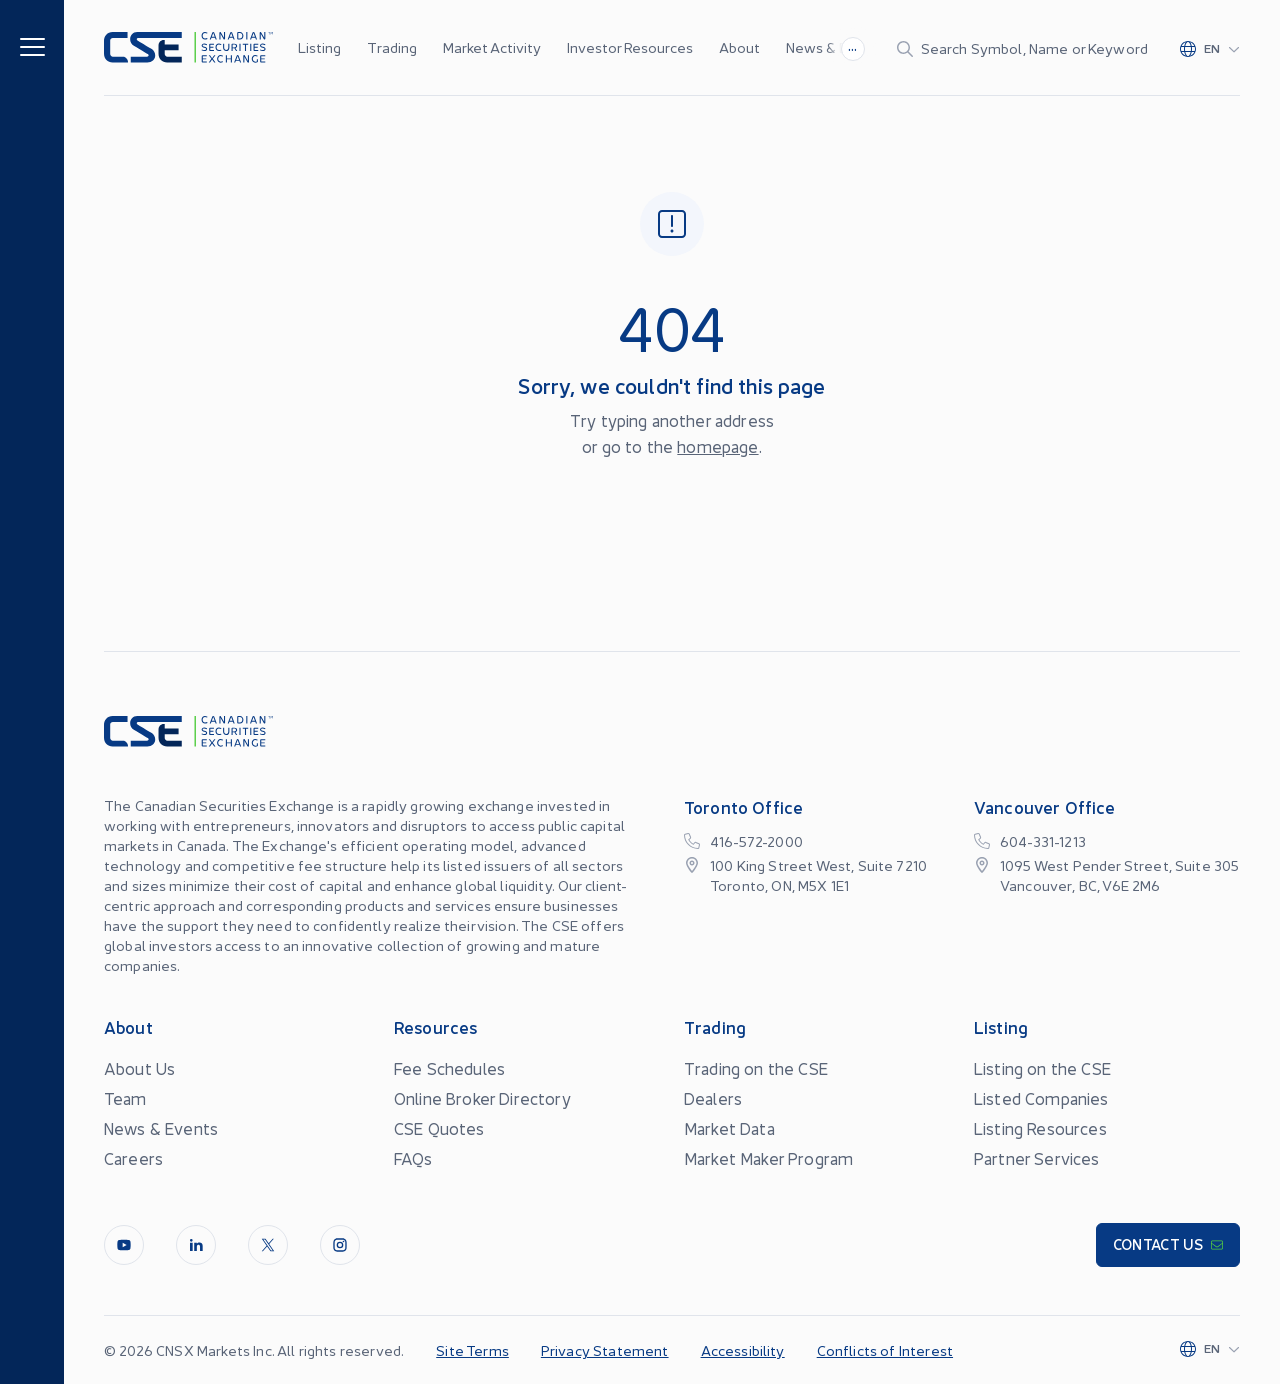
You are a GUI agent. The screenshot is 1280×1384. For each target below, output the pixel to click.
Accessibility (743, 1350)
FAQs (413, 1158)
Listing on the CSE (1042, 1068)
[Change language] (1210, 48)
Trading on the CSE (756, 1068)
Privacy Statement (605, 1350)
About (739, 47)
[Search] (1022, 48)
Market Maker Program (768, 1158)
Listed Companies (1041, 1098)
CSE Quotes (439, 1128)
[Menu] (32, 45)
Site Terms (472, 1350)
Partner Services (1037, 1158)
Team (125, 1098)
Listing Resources (1040, 1128)
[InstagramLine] (340, 1245)
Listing (319, 47)
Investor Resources (630, 47)
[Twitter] (268, 1245)
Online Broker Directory (482, 1098)
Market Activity (492, 47)
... (852, 46)
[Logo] (188, 47)
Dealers (713, 1098)
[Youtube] (124, 1245)
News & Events (835, 47)
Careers (133, 1158)
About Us (139, 1068)
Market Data (729, 1128)
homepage (717, 446)
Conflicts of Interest (885, 1350)
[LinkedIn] (196, 1245)
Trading (392, 47)
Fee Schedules (449, 1068)
